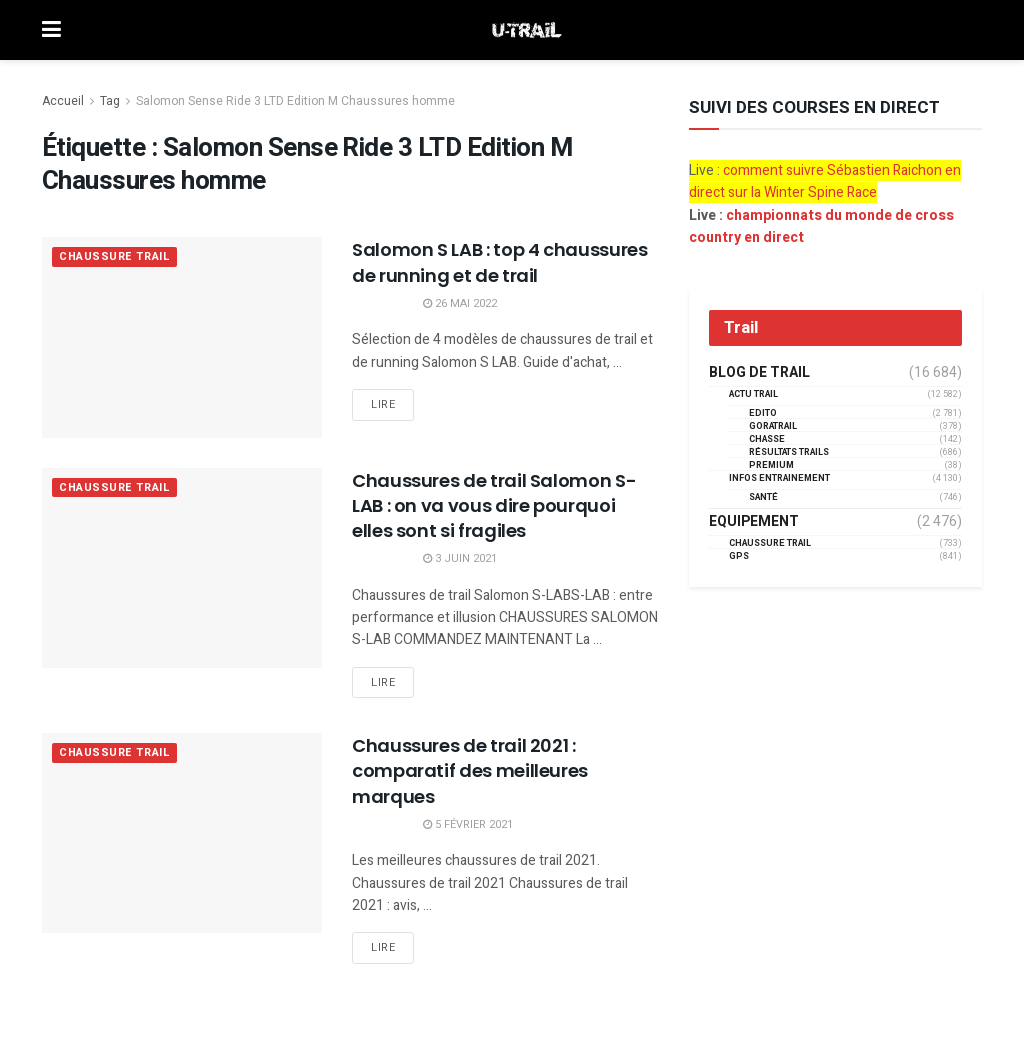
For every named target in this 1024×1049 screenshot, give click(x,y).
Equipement (754, 522)
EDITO (763, 413)
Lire (383, 404)
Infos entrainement (779, 478)
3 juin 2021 (460, 558)
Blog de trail (759, 373)
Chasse (767, 439)
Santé (763, 497)
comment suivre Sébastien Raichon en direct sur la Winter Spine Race (825, 181)
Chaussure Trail (114, 257)
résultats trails (789, 452)
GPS (739, 556)
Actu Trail (753, 394)
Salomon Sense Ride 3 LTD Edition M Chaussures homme (295, 101)
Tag (110, 101)
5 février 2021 (468, 824)
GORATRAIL (773, 426)
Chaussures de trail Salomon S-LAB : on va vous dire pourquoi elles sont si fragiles (494, 505)
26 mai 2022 (460, 303)
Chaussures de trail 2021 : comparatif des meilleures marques (470, 770)
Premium (771, 465)
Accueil (63, 101)
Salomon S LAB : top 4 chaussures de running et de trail (499, 262)
